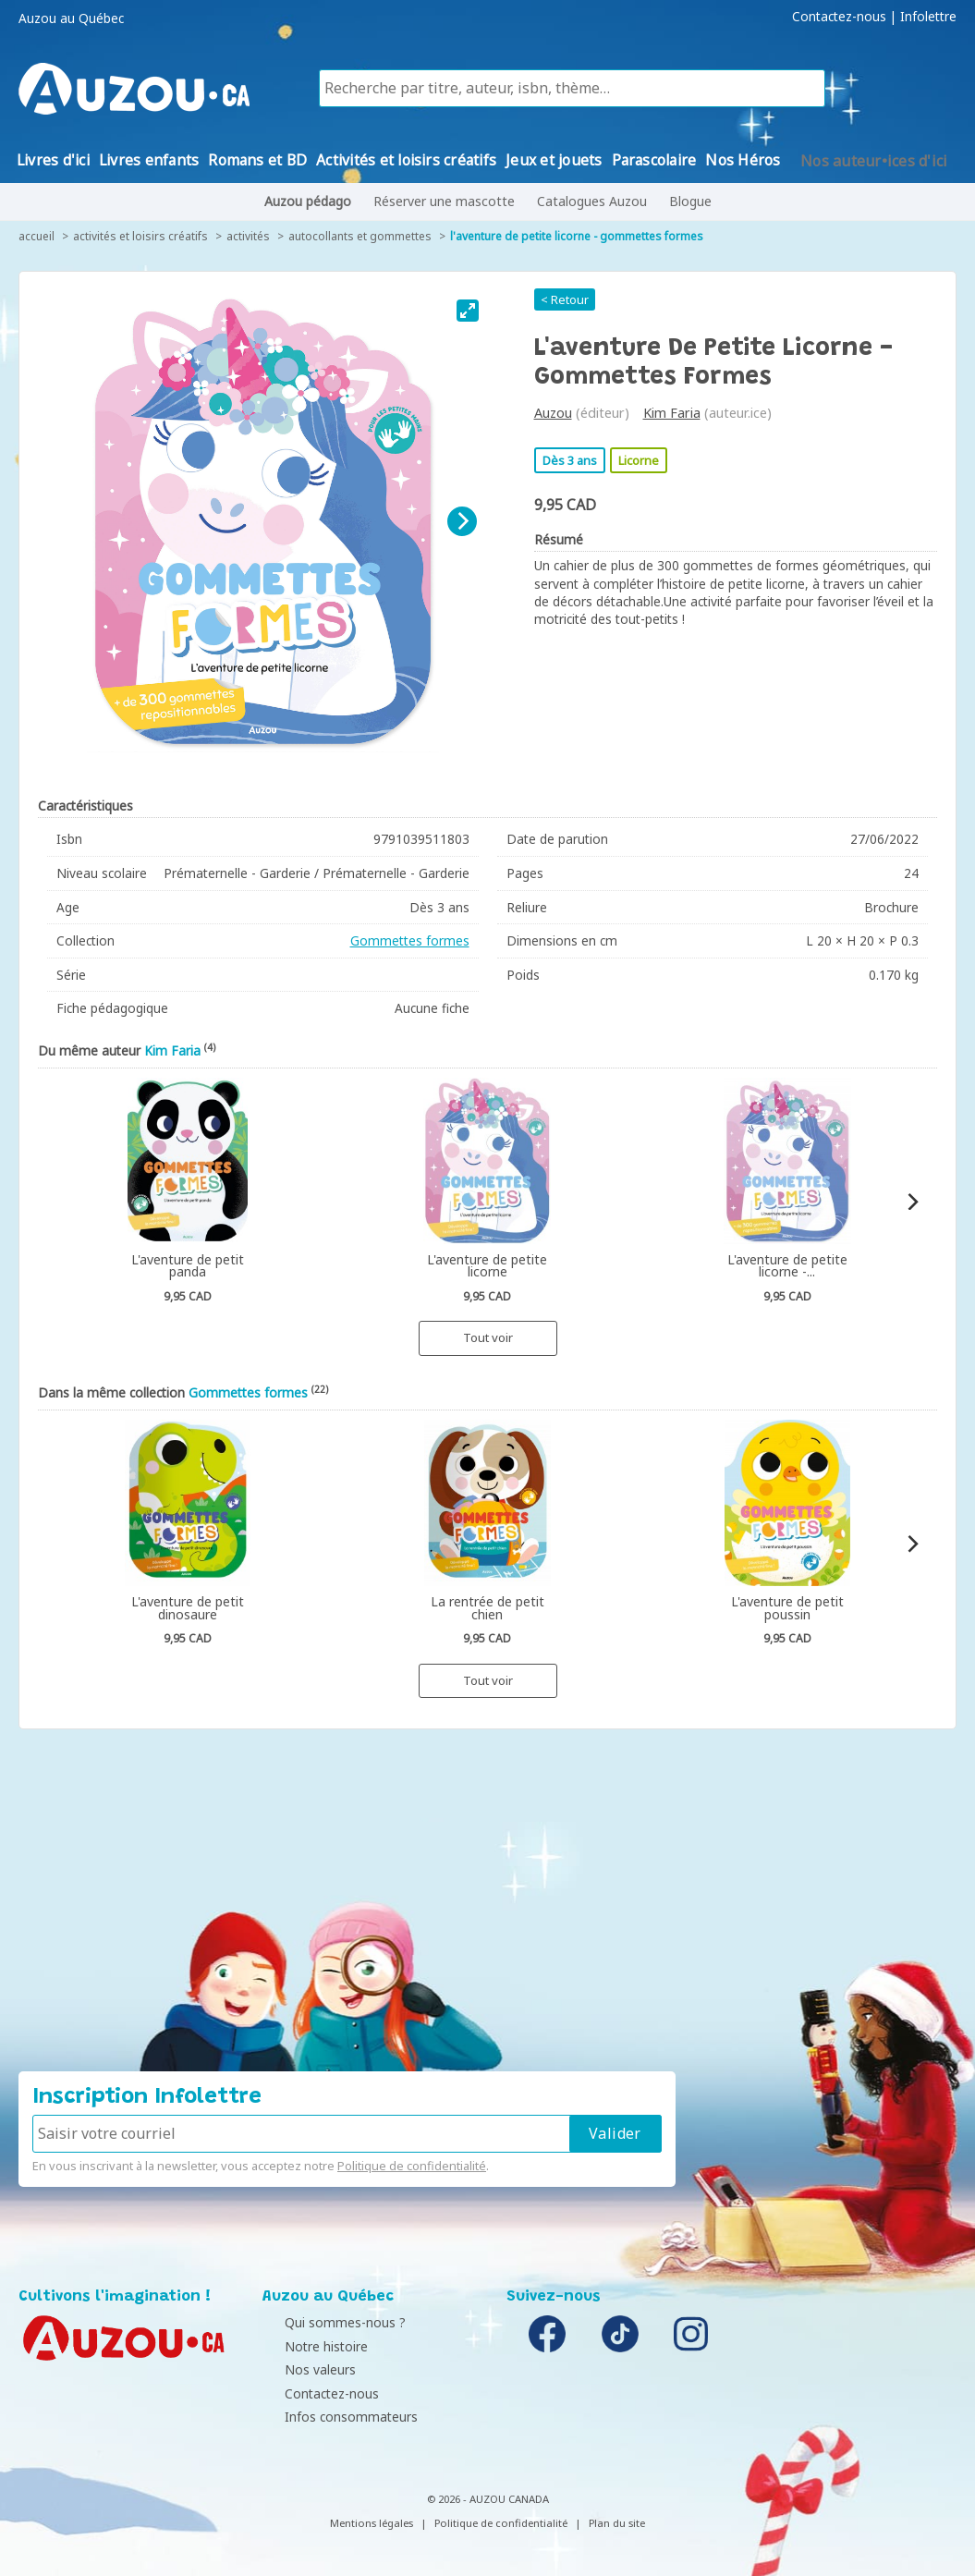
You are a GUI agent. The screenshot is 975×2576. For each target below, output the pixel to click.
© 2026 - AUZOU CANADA (488, 2499)
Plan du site (617, 2523)
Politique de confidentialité (411, 2165)
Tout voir (488, 1337)
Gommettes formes (409, 940)
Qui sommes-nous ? (327, 2322)
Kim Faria (672, 412)
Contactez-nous (839, 16)
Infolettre (928, 16)
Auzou (553, 412)
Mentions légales (371, 2523)
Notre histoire (308, 2346)
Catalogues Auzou (592, 201)
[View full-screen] (468, 310)
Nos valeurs (302, 2369)
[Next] (462, 521)
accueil (36, 236)
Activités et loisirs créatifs (140, 236)
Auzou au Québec (71, 18)
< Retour (565, 299)
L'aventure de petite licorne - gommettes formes (576, 236)
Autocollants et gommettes (360, 236)
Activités (248, 236)
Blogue (690, 201)
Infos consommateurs (333, 2416)
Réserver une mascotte (444, 201)
